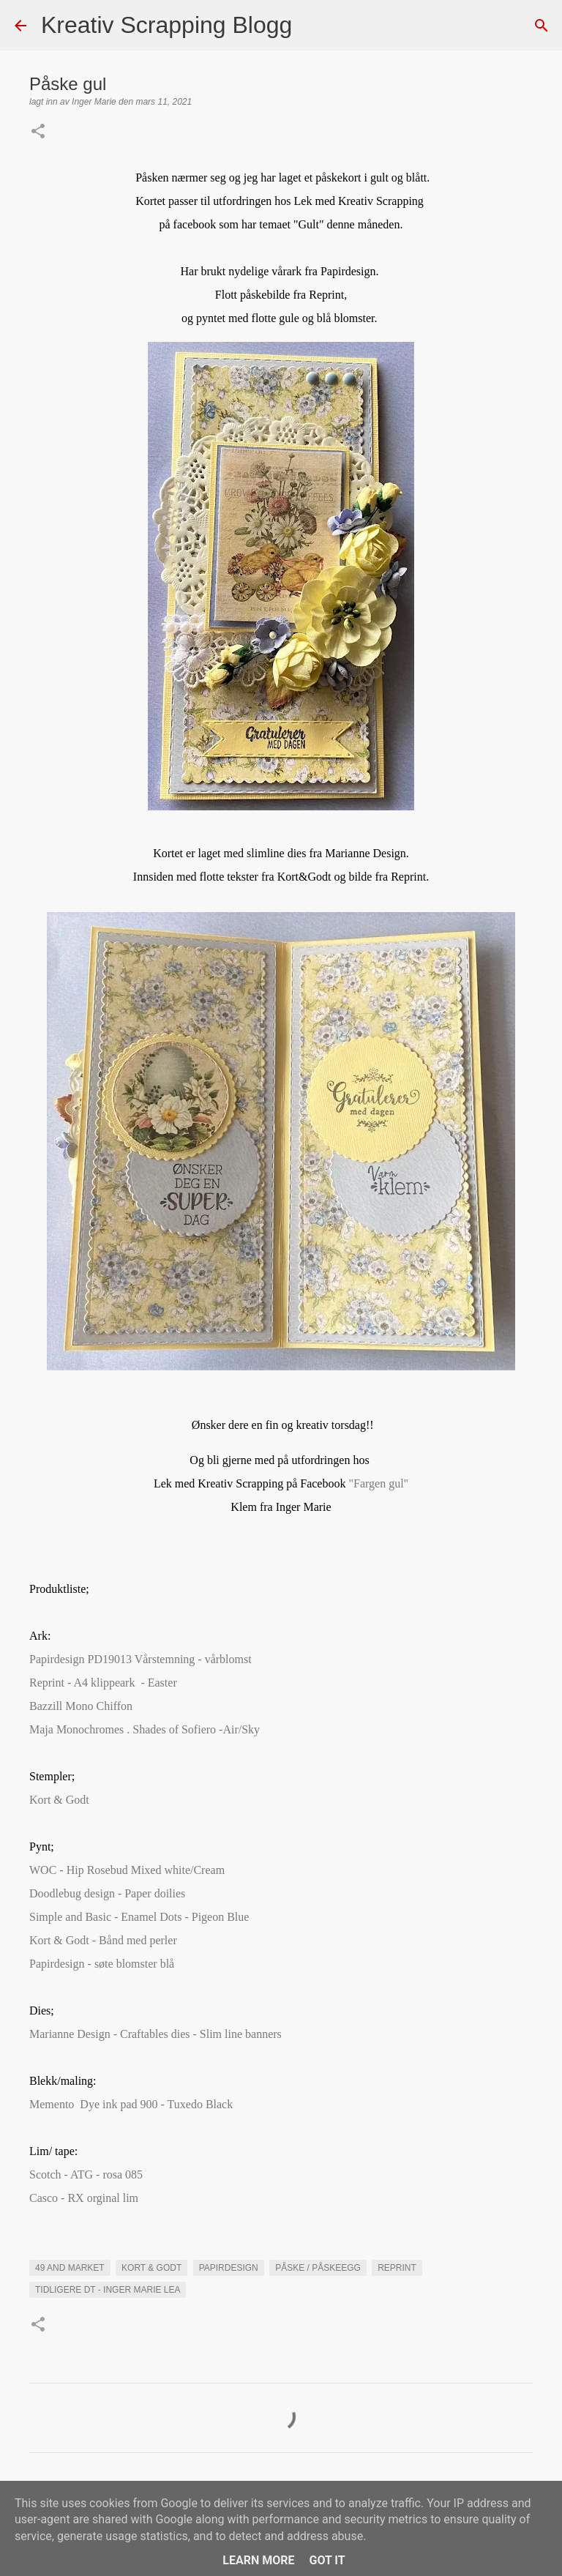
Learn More (258, 2560)
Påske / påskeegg (318, 2268)
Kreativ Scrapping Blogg (166, 25)
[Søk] (312, 25)
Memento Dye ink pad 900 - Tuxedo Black (132, 2104)
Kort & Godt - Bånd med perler (103, 1940)
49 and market (70, 2268)
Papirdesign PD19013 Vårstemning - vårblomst (140, 1659)
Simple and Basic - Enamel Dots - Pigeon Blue (139, 1917)
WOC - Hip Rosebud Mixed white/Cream (127, 1870)
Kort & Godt (62, 1799)
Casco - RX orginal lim (86, 2198)
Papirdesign (228, 2268)
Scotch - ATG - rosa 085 (86, 2174)
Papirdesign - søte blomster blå (101, 1963)
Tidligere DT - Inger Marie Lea (107, 2290)
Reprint (397, 2268)
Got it (327, 2560)
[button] (38, 132)
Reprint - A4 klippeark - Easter (103, 1682)
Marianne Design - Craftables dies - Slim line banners (155, 2034)
